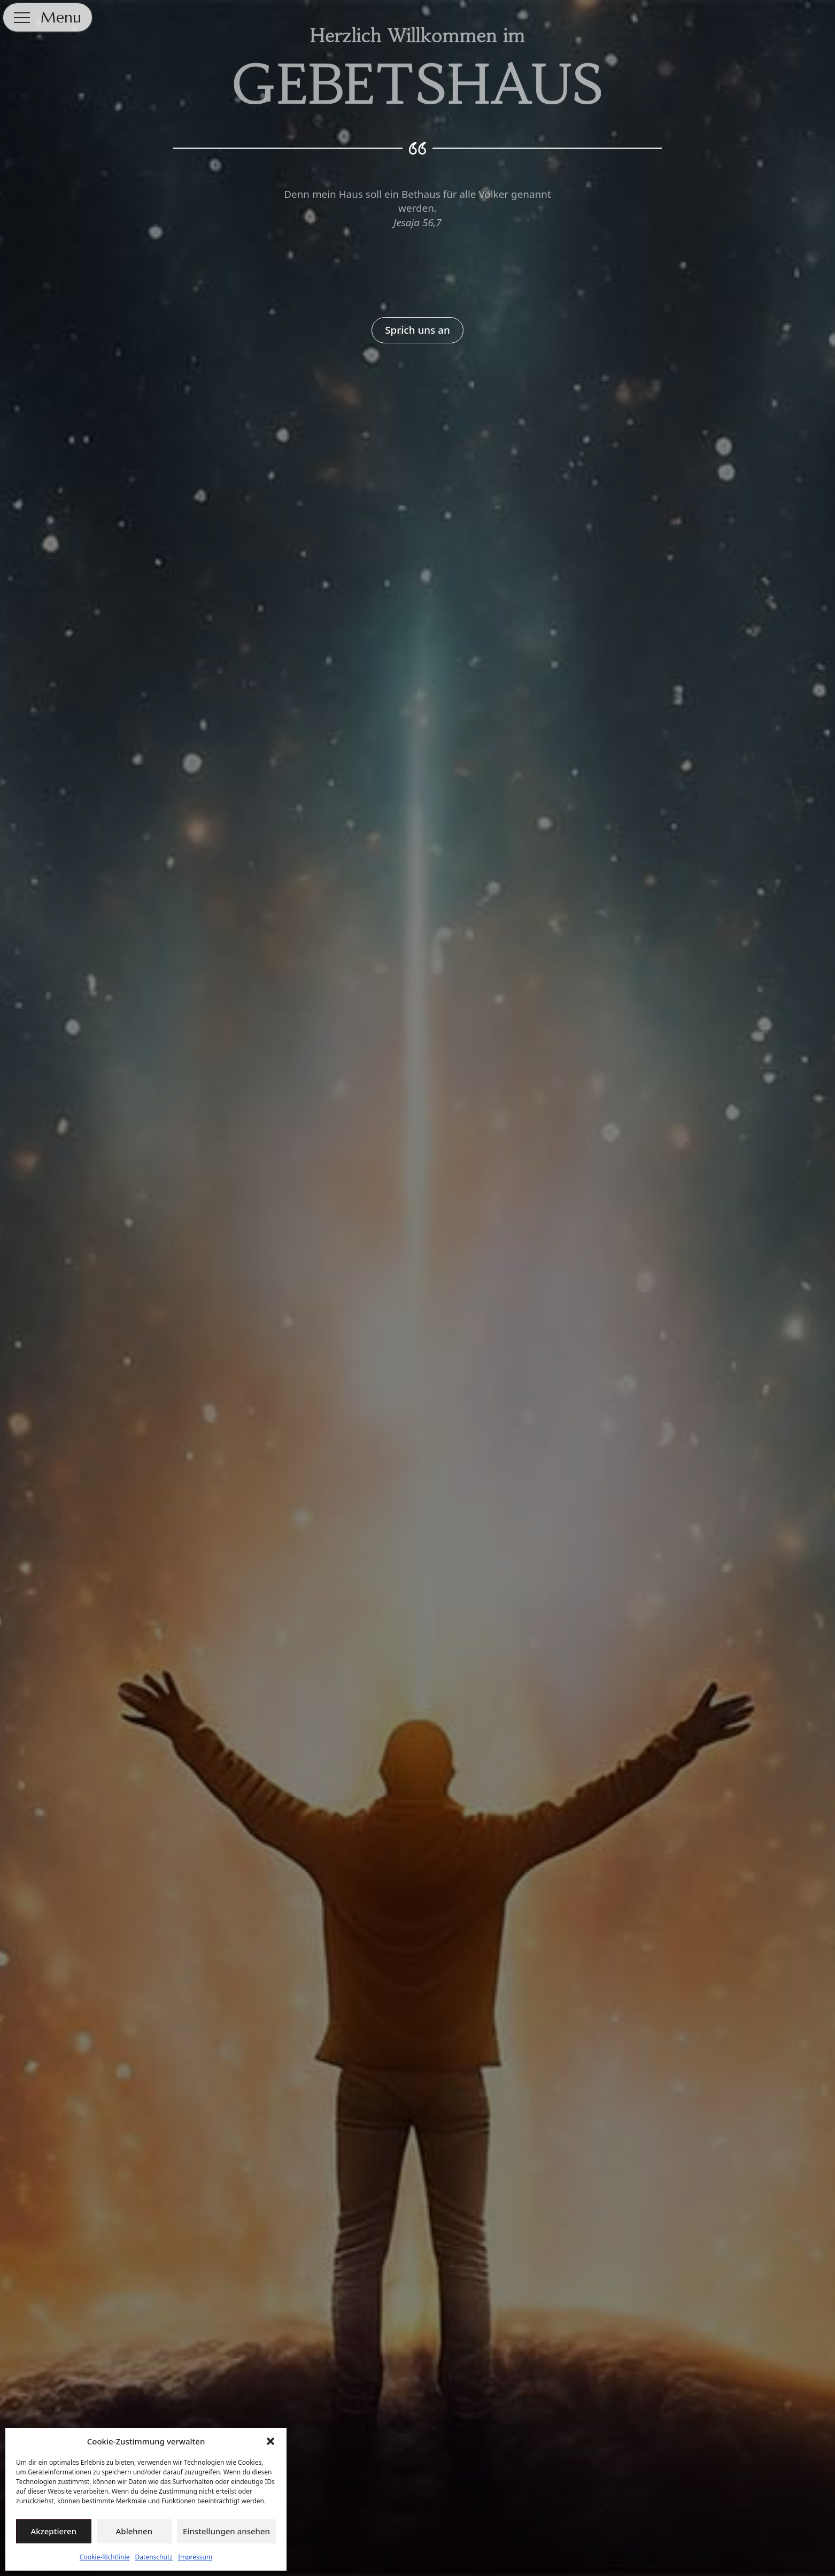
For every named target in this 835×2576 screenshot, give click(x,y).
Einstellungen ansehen (226, 2531)
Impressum (195, 2557)
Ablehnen (134, 2531)
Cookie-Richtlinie (105, 2557)
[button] (270, 2441)
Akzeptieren (53, 2531)
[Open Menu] (22, 18)
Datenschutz (154, 2557)
